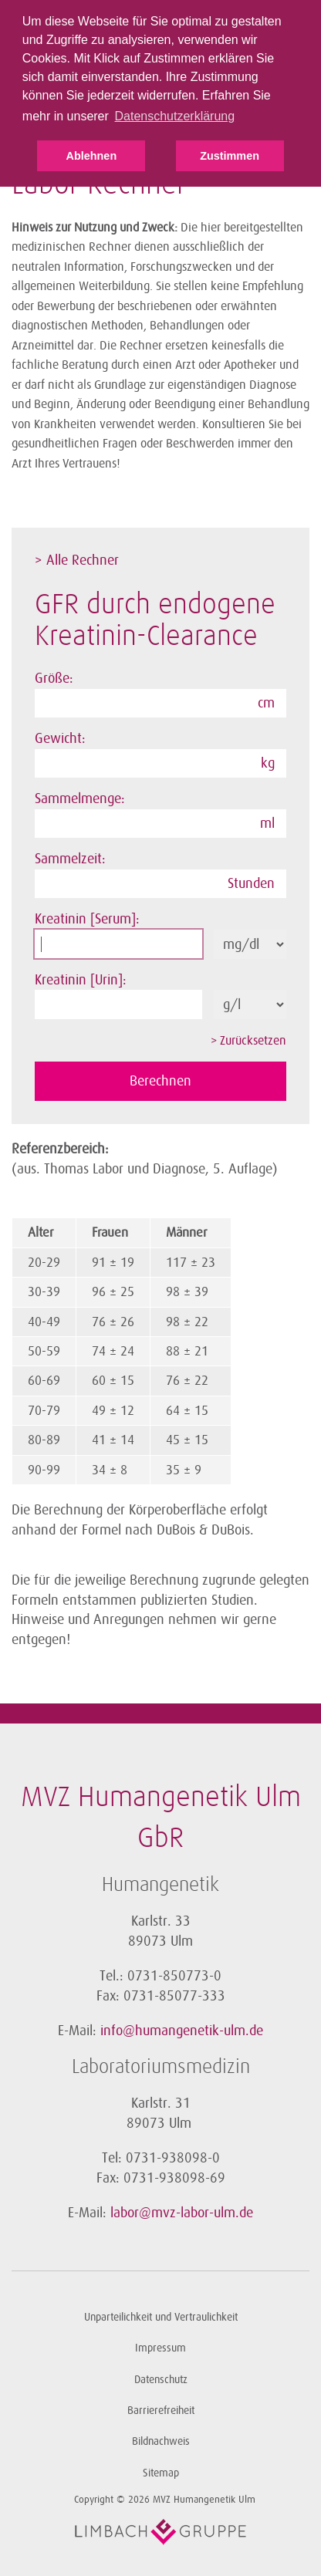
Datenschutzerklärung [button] (174, 116)
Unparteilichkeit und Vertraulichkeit (161, 2317)
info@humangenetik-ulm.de (181, 2030)
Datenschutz (161, 2379)
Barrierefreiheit (160, 2410)
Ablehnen (91, 156)
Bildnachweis (161, 2441)
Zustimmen (229, 156)
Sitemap (161, 2473)
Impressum (160, 2348)
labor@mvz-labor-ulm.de (181, 2212)
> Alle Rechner (77, 560)
